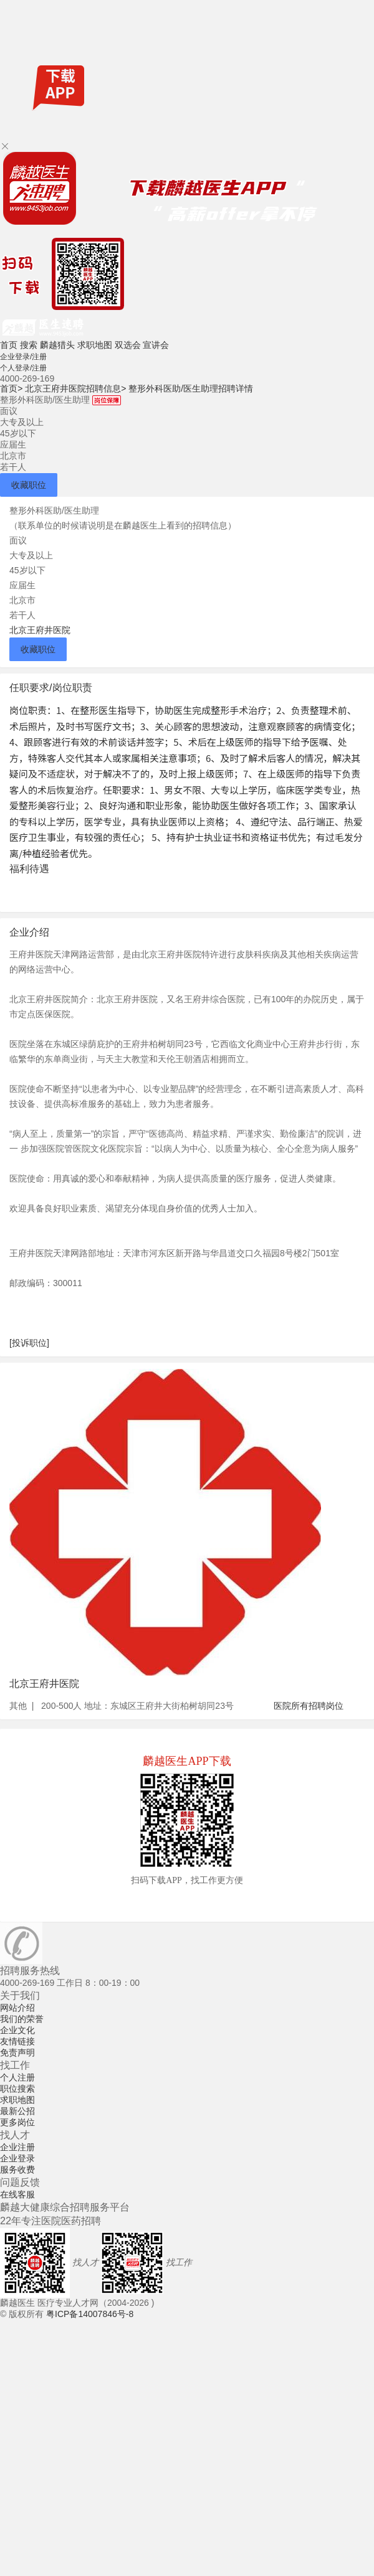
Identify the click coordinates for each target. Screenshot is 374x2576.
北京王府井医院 (39, 630)
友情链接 (17, 2041)
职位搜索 (17, 2089)
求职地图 (94, 345)
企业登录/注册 (23, 356)
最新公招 (17, 2111)
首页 (8, 345)
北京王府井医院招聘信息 (75, 388)
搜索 (28, 345)
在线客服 (17, 2194)
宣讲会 (156, 345)
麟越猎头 (57, 345)
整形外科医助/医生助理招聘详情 (190, 388)
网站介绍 (17, 2008)
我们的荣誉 (22, 2019)
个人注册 (17, 2077)
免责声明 (17, 2052)
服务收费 (17, 2169)
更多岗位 (17, 2122)
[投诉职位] (29, 1343)
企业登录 (17, 2158)
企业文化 (17, 2030)
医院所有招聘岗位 (308, 1706)
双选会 (128, 345)
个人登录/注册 (23, 368)
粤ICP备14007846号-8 (89, 2314)
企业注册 (17, 2147)
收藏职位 (28, 485)
